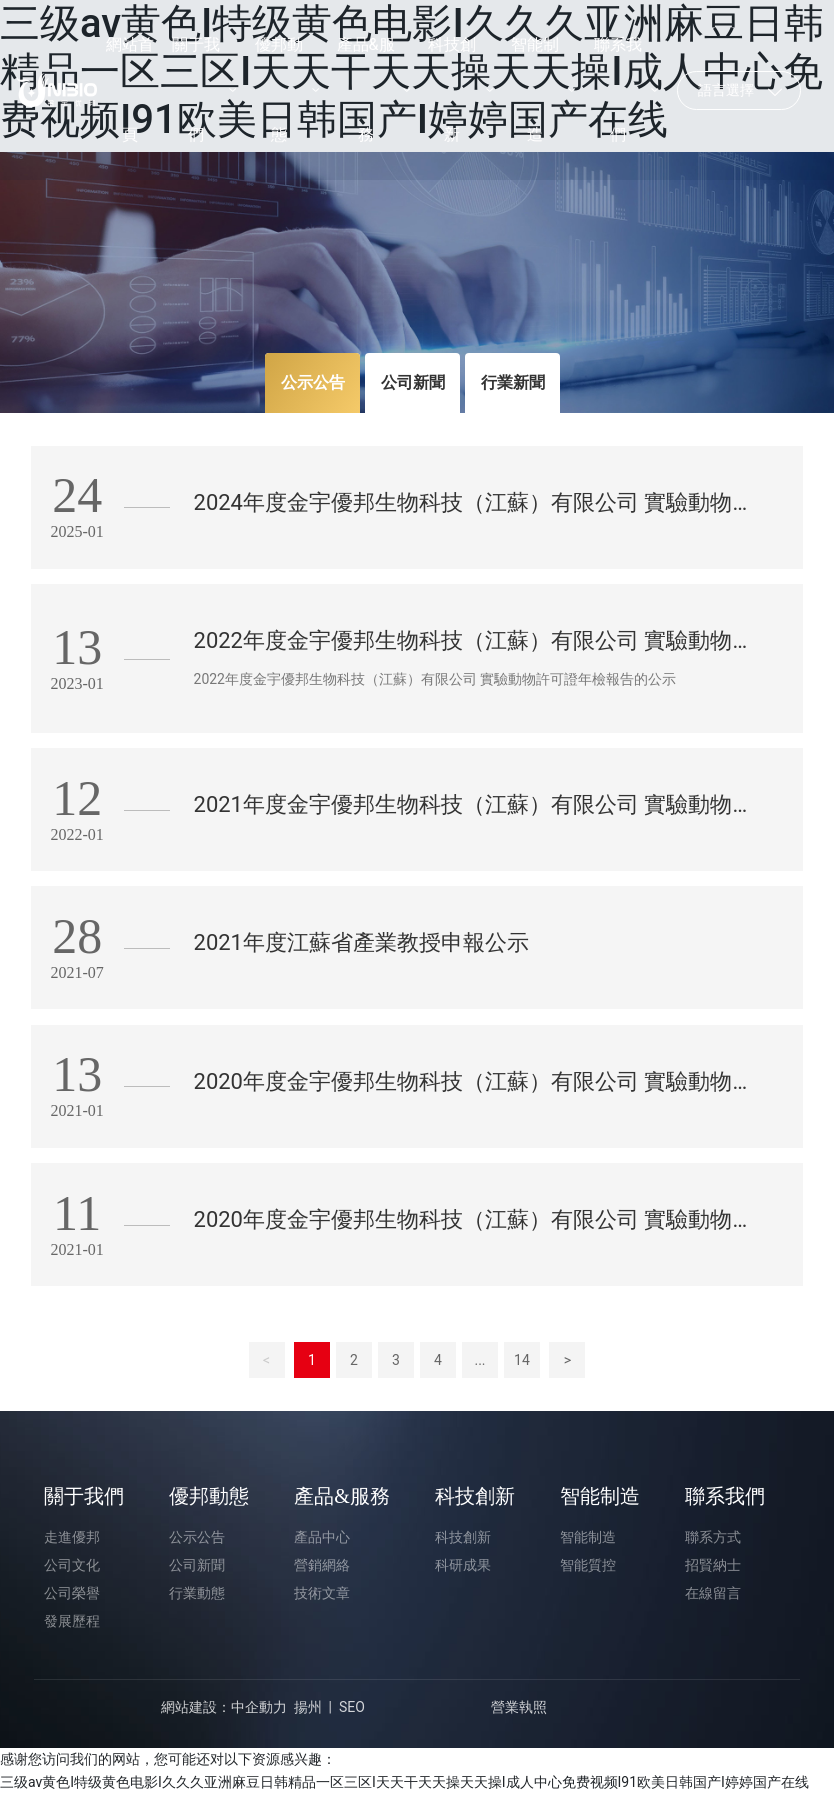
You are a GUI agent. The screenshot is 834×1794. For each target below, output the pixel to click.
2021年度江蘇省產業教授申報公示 (361, 942)
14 (522, 1360)
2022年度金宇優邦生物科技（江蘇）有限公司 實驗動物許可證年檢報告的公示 (435, 679)
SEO (352, 1707)
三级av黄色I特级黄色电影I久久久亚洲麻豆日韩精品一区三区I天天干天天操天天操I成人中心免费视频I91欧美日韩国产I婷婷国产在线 (404, 1782)
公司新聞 (413, 382)
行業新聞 (513, 382)
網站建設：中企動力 (224, 1707)
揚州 (308, 1707)
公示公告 (313, 382)
